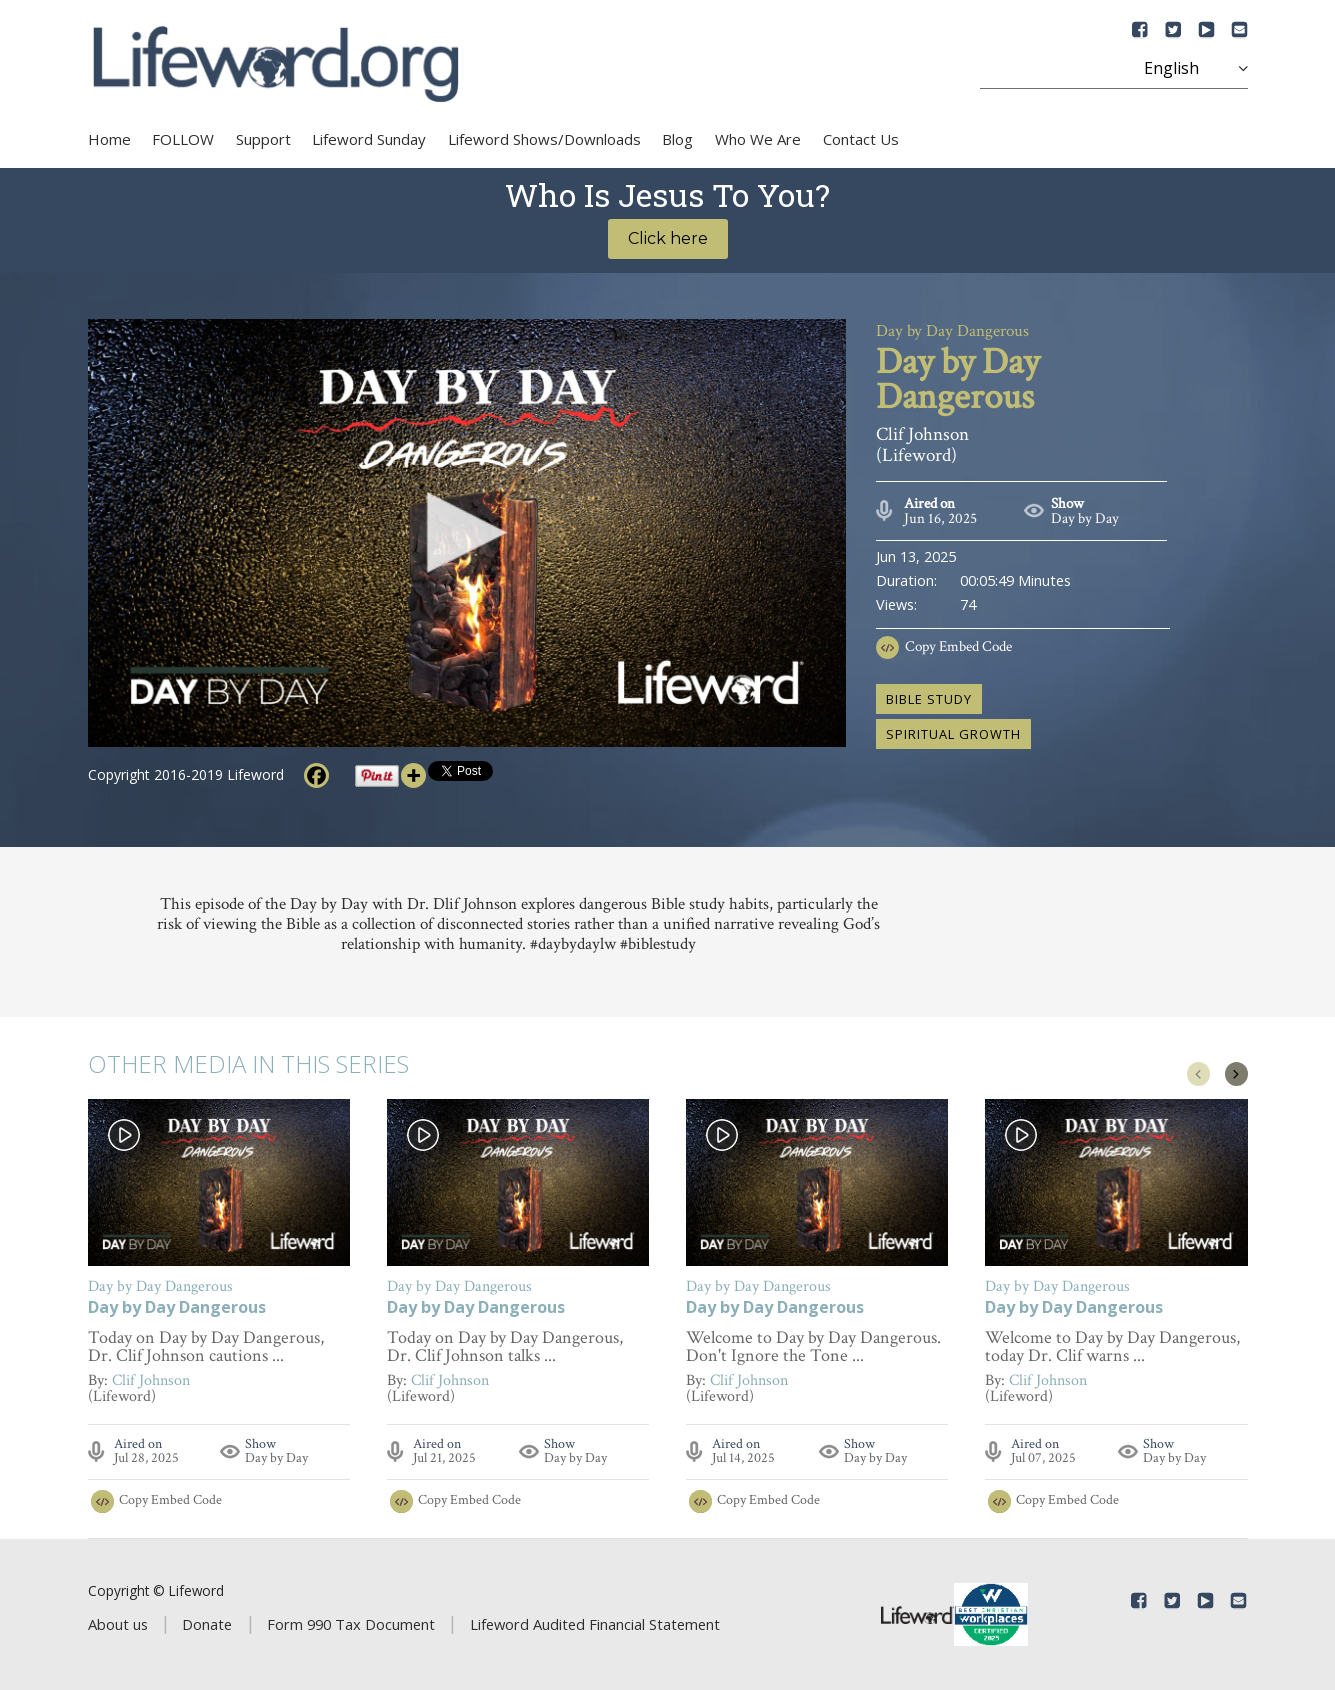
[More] (413, 775)
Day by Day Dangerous (177, 1308)
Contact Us (861, 139)
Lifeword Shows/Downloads (544, 139)
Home (109, 139)
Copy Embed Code (958, 646)
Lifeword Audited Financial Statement (595, 1624)
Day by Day (1085, 518)
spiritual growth (953, 734)
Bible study (929, 699)
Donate (207, 1624)
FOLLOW (183, 139)
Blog (677, 139)
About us (118, 1624)
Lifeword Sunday (369, 139)
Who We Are (758, 139)
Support (263, 139)
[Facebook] (316, 775)
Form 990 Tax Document (351, 1624)
